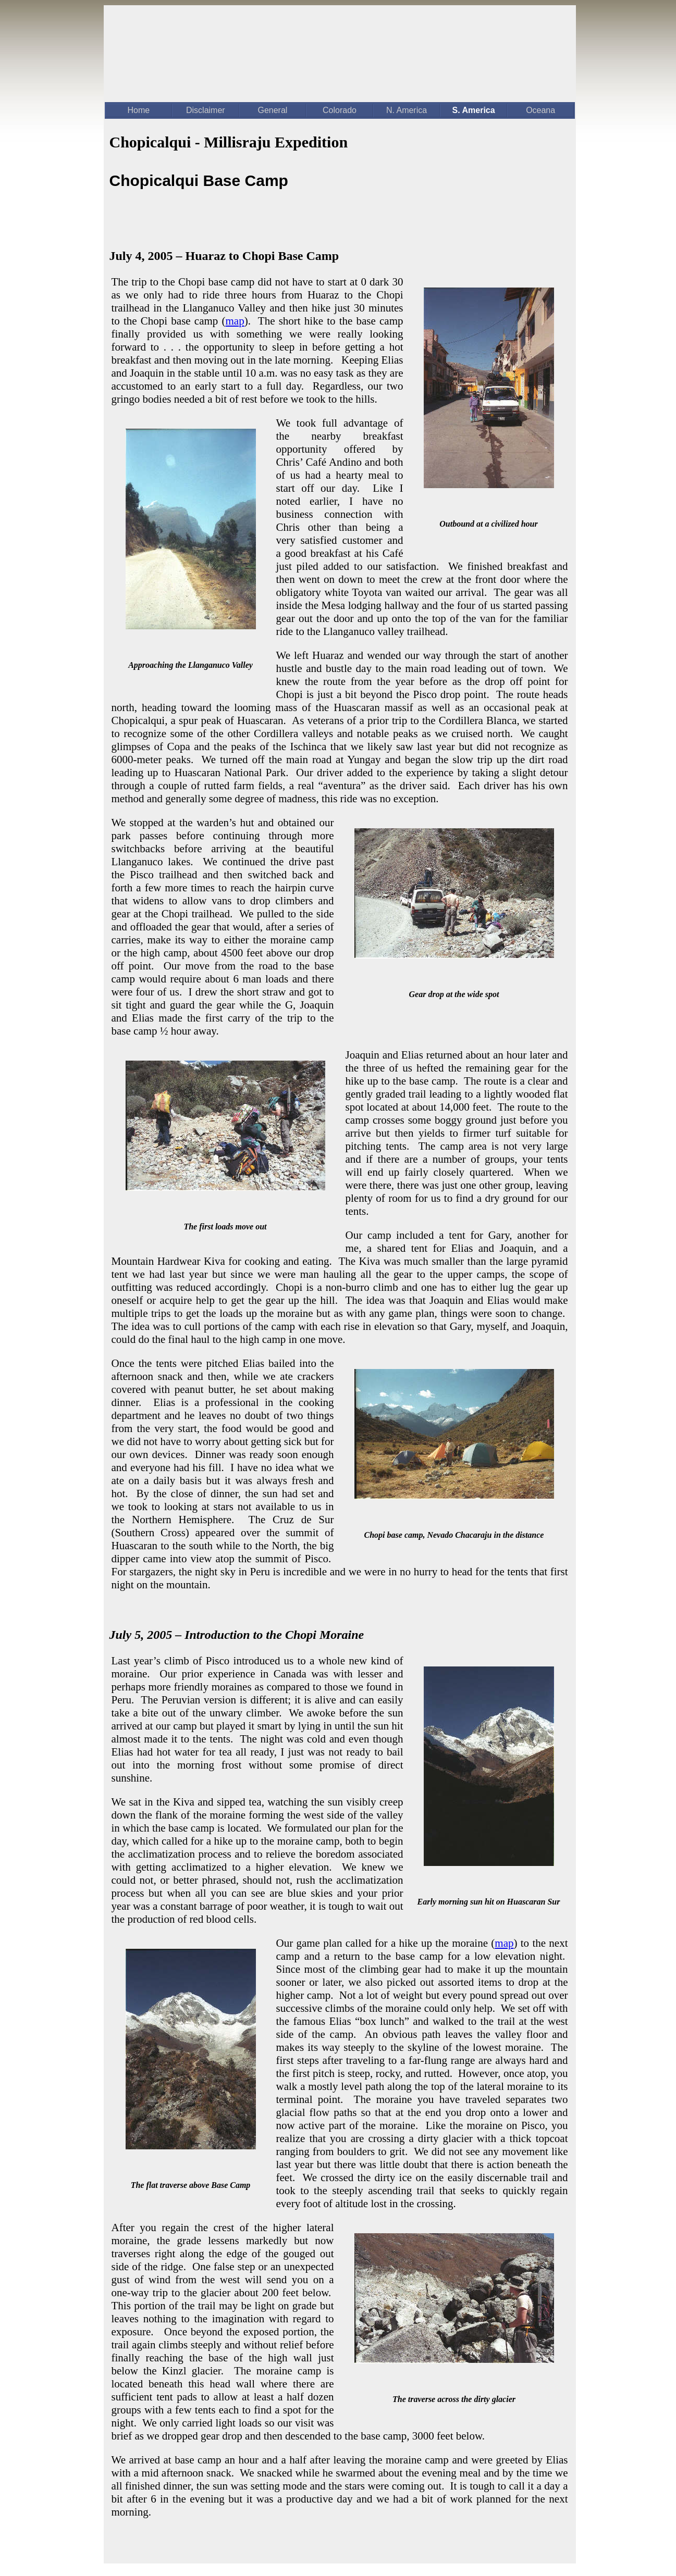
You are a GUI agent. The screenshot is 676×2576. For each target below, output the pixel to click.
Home (138, 110)
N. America (406, 110)
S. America (473, 110)
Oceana (540, 110)
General (272, 110)
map (235, 321)
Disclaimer (205, 110)
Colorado (340, 110)
